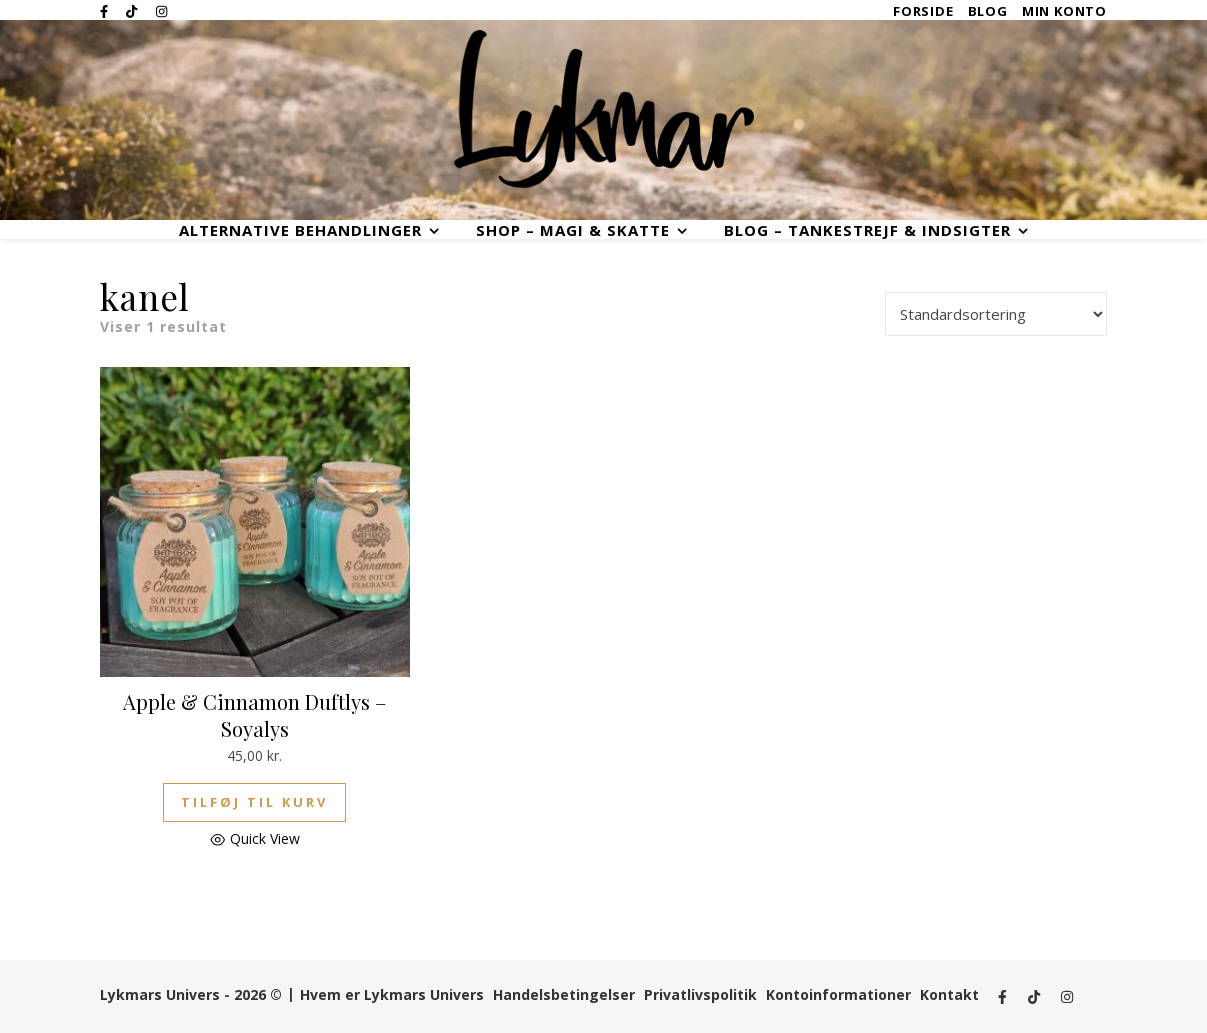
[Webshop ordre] (996, 314)
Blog (988, 11)
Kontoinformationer (838, 994)
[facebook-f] (105, 11)
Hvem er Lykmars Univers (392, 994)
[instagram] (161, 11)
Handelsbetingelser (564, 994)
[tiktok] (133, 11)
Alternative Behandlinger (300, 230)
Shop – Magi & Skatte (573, 230)
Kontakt (949, 994)
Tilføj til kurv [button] (254, 802)
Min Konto (1064, 11)
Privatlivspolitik (700, 994)
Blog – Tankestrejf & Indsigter (867, 230)
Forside (923, 11)
